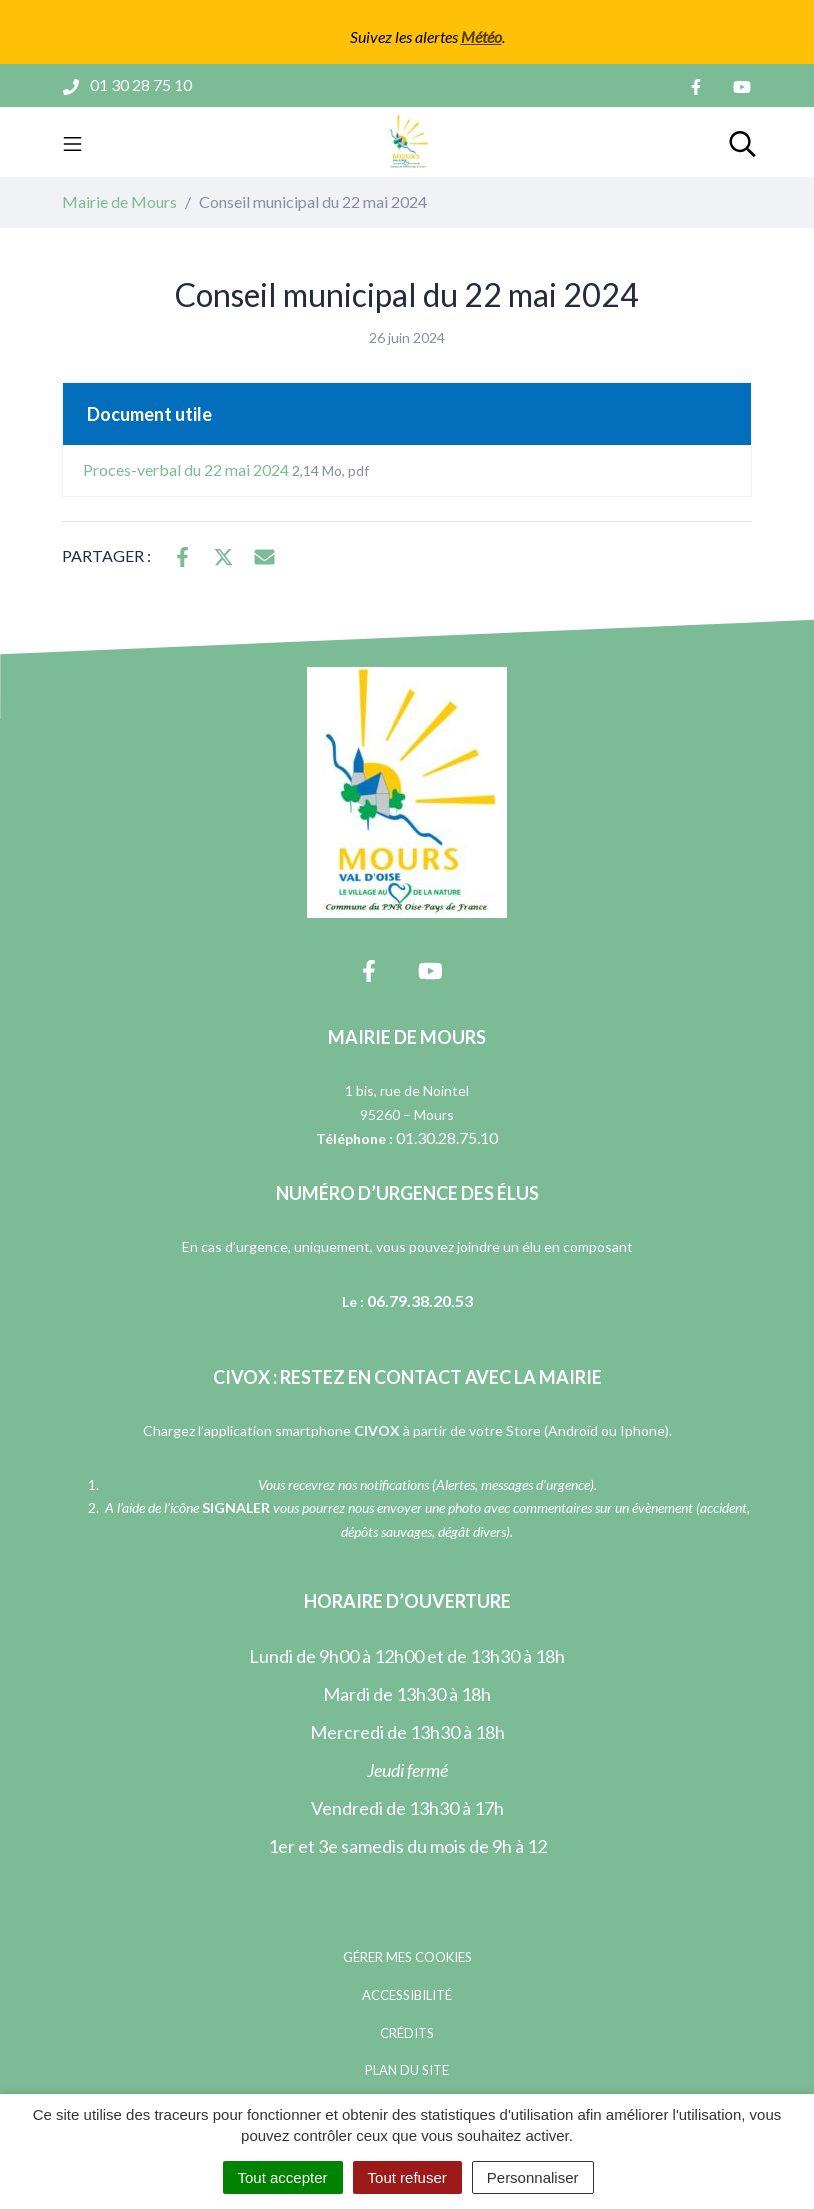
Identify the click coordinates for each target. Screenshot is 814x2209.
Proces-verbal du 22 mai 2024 (226, 469)
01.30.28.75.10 (447, 1137)
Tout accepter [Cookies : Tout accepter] (283, 2177)
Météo (481, 36)
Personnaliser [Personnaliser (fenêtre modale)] (533, 2177)
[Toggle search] (742, 142)
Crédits (407, 2033)
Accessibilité (407, 1995)
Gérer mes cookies (407, 1957)
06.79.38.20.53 (420, 1300)
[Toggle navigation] (72, 142)
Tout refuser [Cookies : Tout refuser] (407, 2177)
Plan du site (407, 2070)
